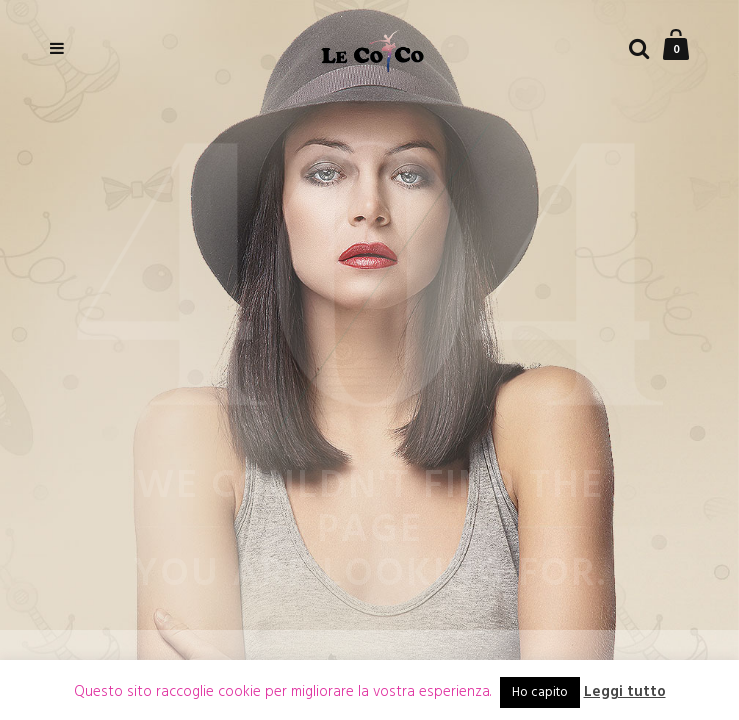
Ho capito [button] (540, 692)
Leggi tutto (625, 692)
